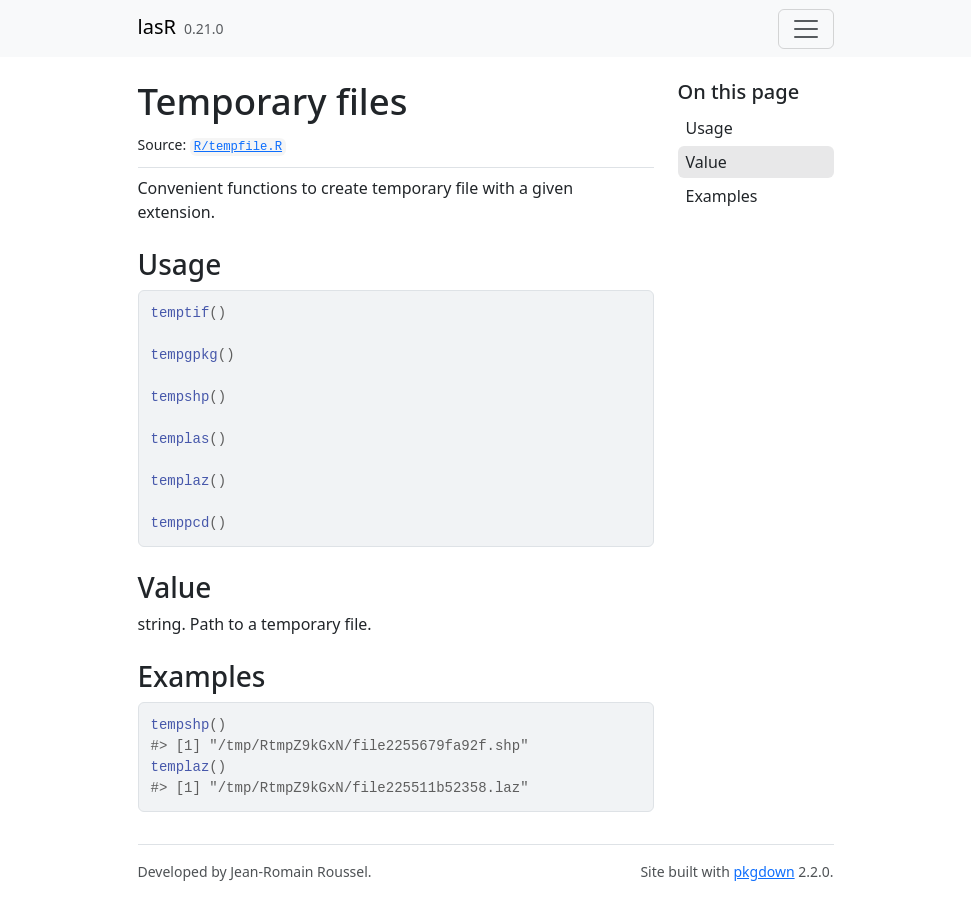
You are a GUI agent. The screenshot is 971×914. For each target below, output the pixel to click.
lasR (157, 26)
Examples (722, 196)
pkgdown (763, 871)
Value (706, 162)
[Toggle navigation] (806, 29)
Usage (709, 128)
